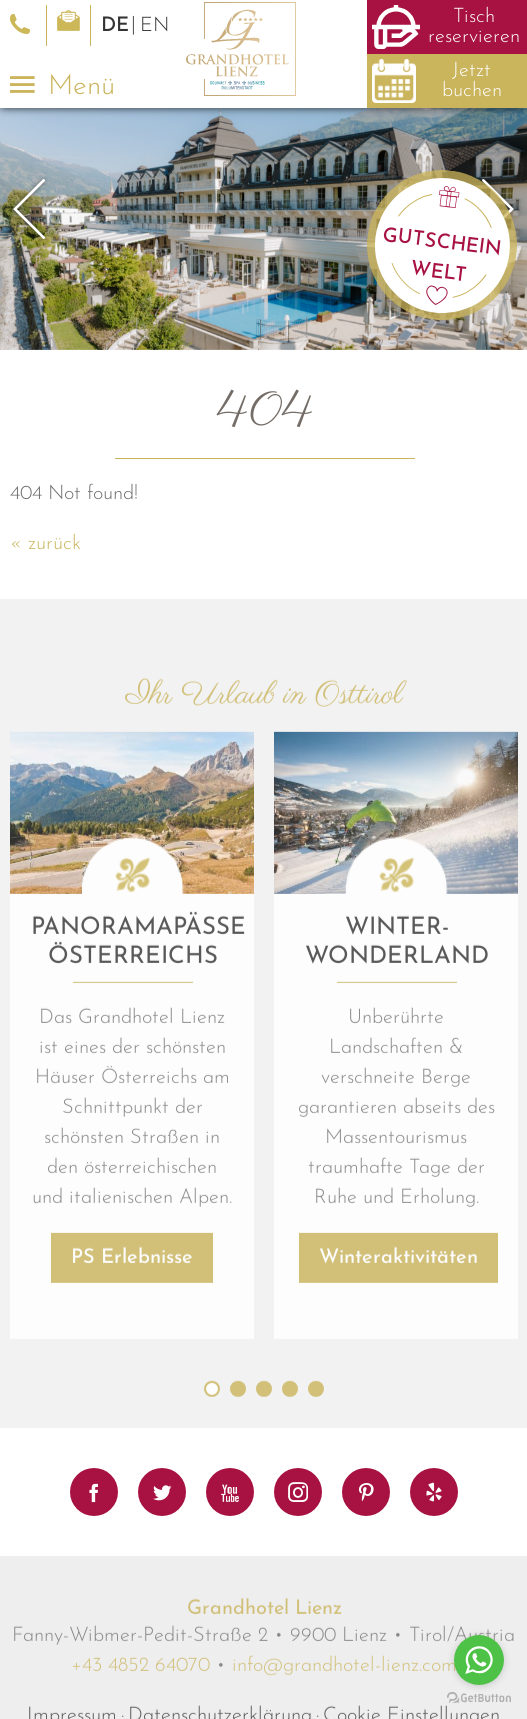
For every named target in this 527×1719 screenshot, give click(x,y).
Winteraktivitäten (398, 1474)
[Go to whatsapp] (479, 1660)
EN (154, 26)
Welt (439, 272)
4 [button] (290, 1605)
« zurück (45, 544)
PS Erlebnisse (132, 1474)
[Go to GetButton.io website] (479, 1698)
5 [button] (316, 1605)
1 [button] (212, 1605)
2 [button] (238, 1605)
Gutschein (442, 242)
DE (115, 26)
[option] (263, 229)
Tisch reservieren (474, 27)
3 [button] (264, 1605)
